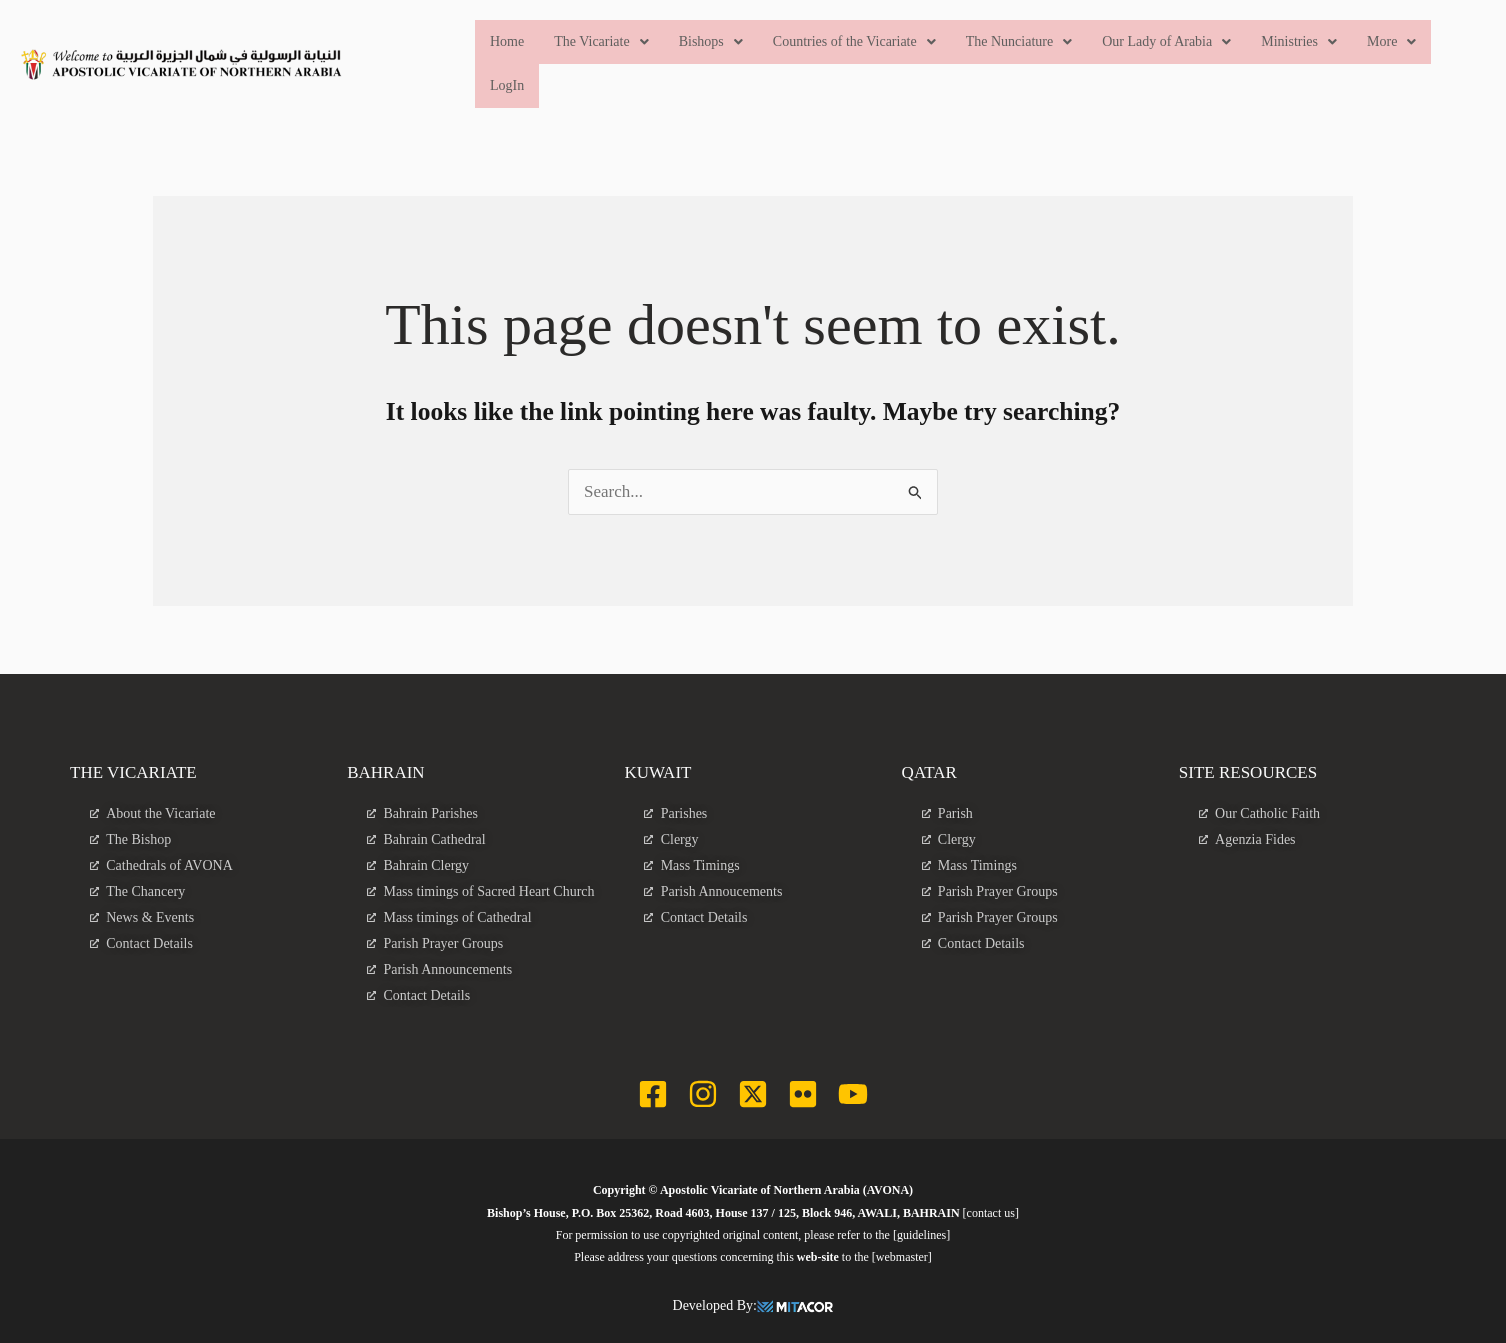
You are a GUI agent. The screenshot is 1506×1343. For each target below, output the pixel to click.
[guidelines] (921, 1235)
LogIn (507, 85)
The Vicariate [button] (602, 41)
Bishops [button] (711, 41)
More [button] (1391, 41)
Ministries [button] (1300, 41)
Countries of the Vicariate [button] (854, 41)
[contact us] (991, 1213)
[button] (602, 42)
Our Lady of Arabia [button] (1167, 41)
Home (507, 41)
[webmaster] (902, 1257)
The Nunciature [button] (1019, 41)
